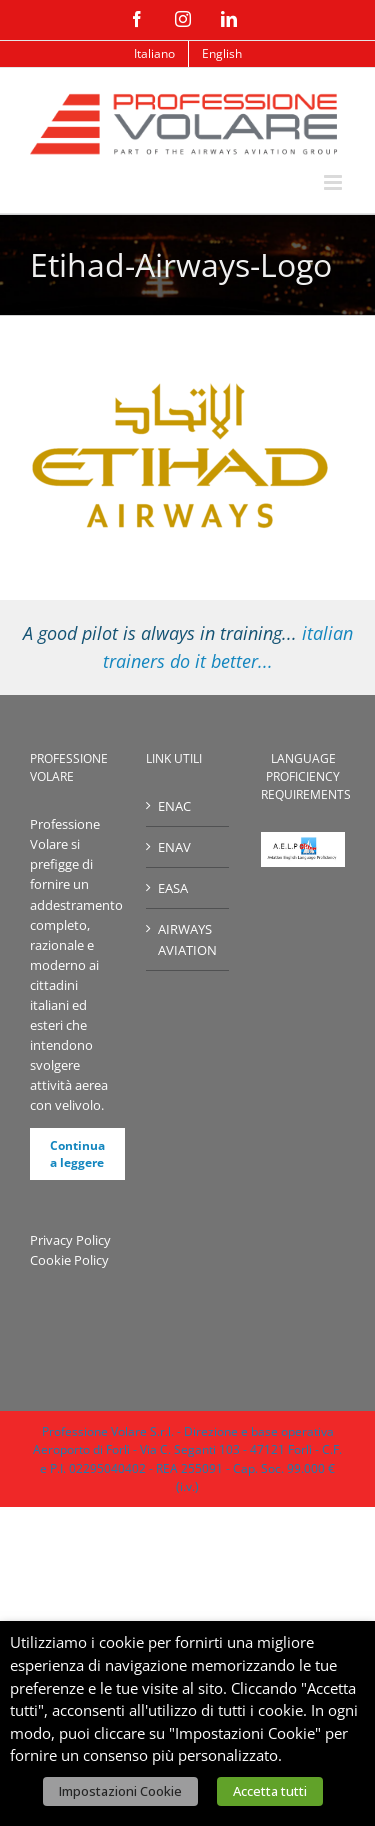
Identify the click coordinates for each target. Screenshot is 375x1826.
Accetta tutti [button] (270, 1791)
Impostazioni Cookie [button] (120, 1791)
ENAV (174, 847)
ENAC (174, 806)
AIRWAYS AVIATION (187, 939)
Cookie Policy (69, 1260)
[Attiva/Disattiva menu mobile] (334, 182)
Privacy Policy (70, 1240)
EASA (173, 888)
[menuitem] (154, 54)
